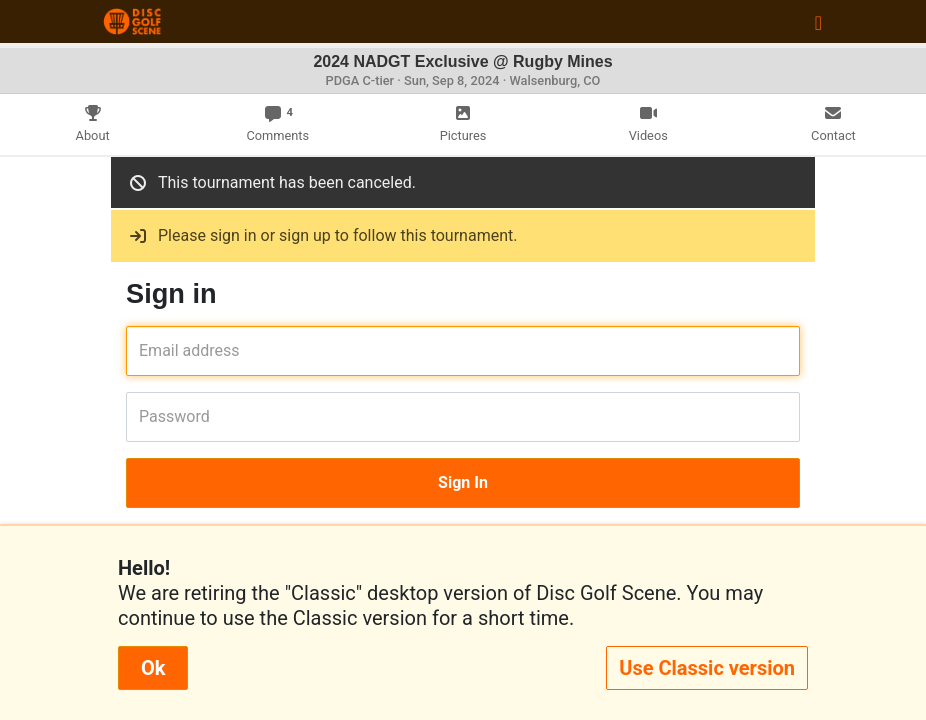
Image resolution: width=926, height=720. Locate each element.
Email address (145, 350)
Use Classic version (707, 668)
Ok (153, 668)
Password (145, 416)
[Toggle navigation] (818, 22)
